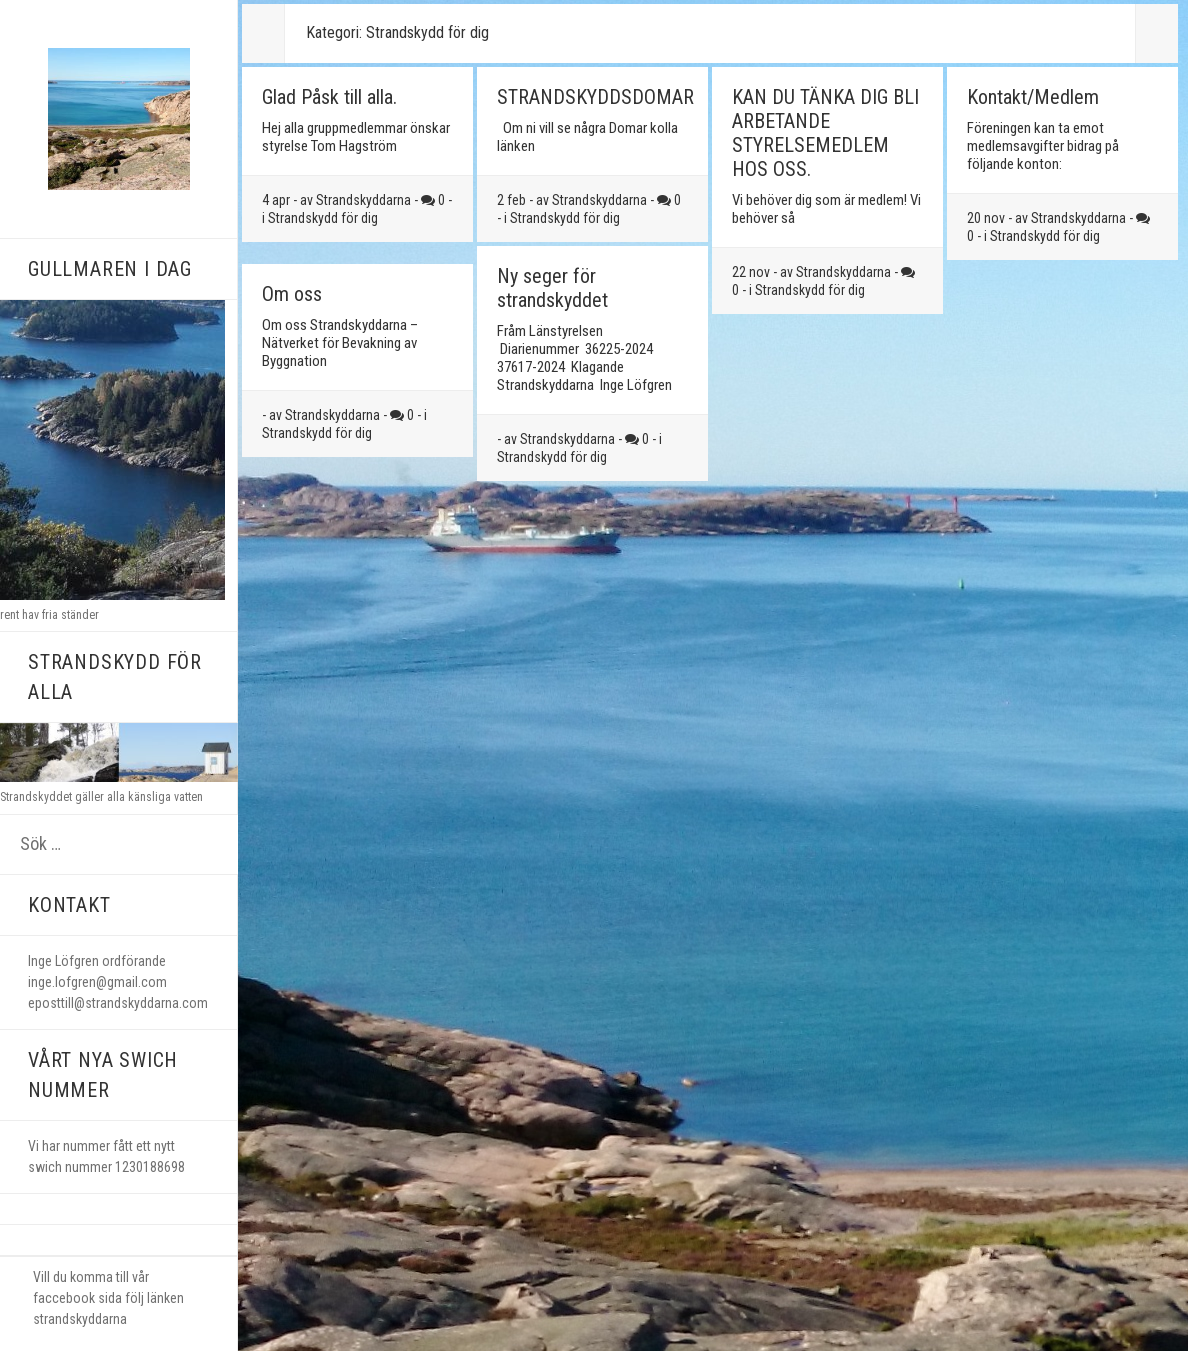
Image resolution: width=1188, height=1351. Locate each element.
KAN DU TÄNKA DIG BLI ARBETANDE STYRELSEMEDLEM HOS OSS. (825, 133)
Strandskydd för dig (323, 218)
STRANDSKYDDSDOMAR (595, 97)
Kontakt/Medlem (1033, 97)
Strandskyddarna (363, 200)
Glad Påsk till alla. (329, 97)
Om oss (292, 294)
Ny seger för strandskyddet (552, 288)
